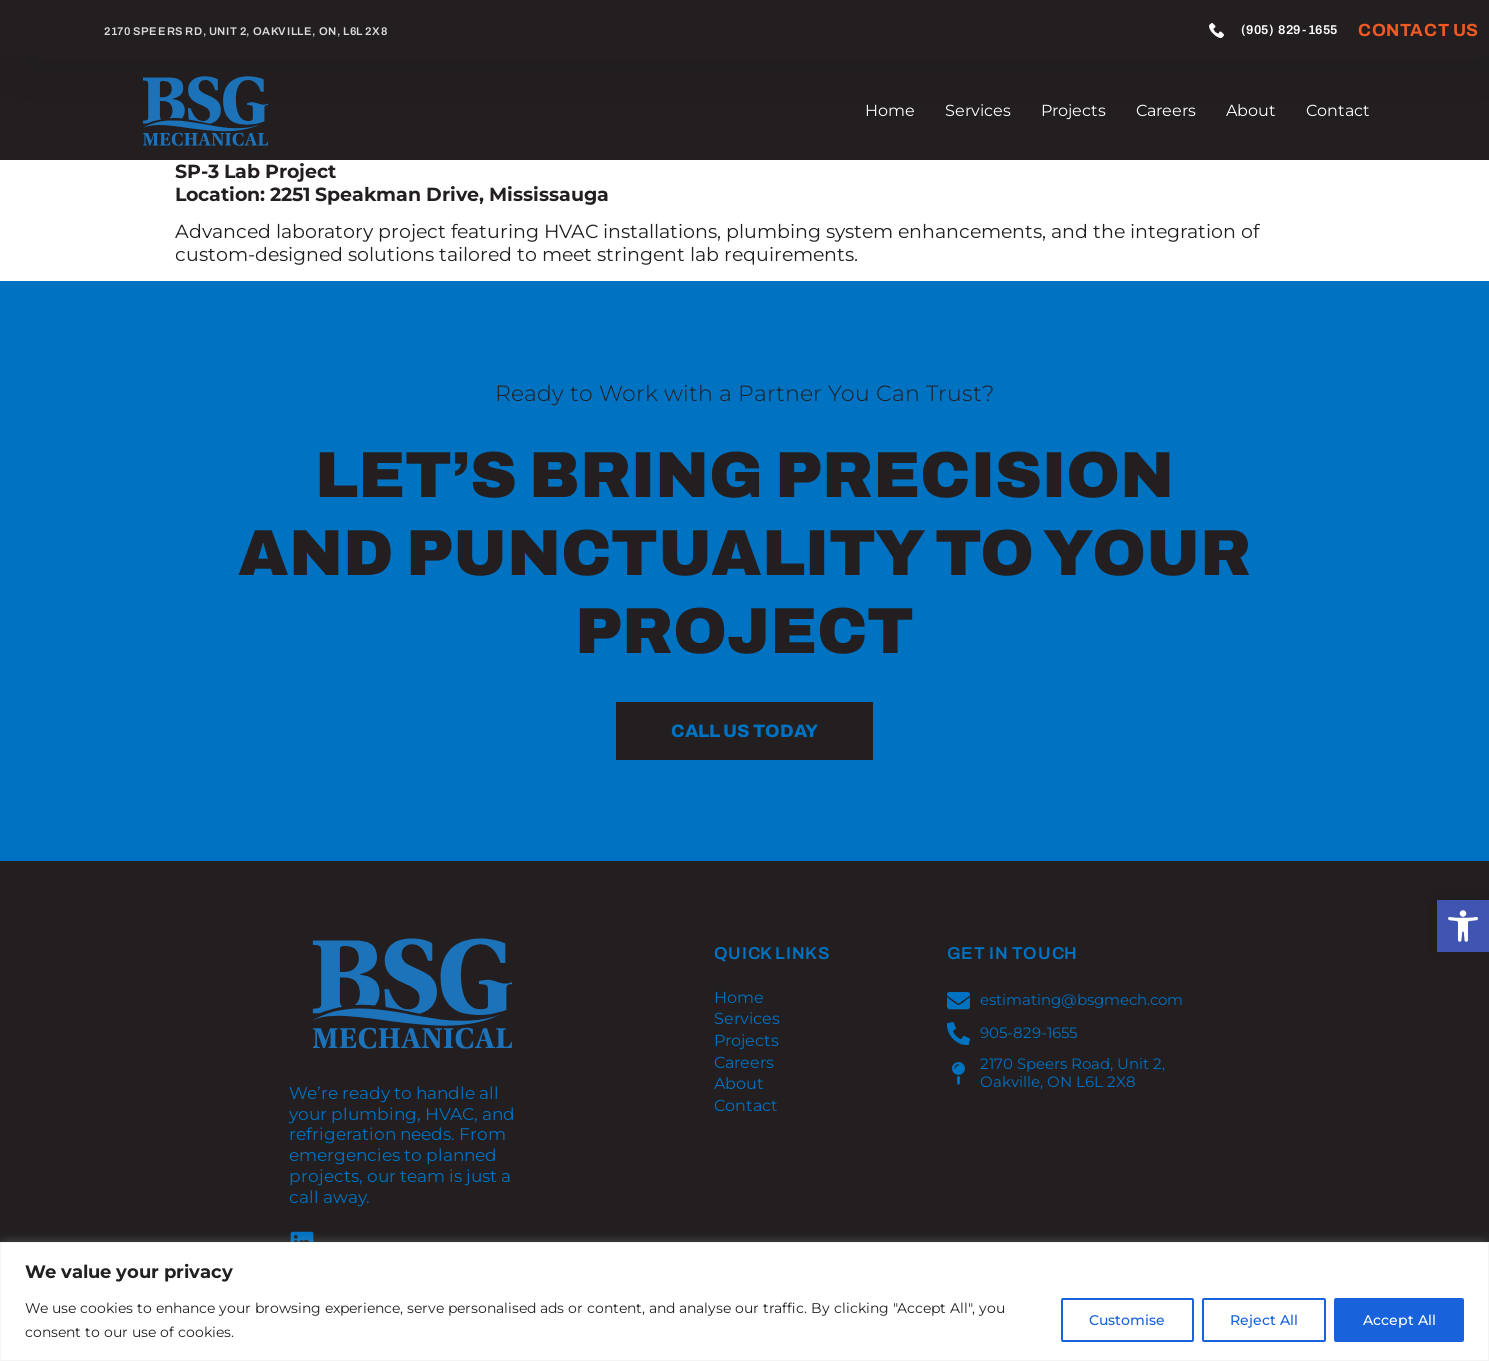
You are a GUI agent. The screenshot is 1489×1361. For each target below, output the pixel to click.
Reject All (1262, 1320)
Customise (1124, 1320)
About (1251, 110)
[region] (744, 1301)
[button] (1463, 926)
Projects (1073, 110)
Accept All (1398, 1320)
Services (978, 110)
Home (890, 110)
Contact (1338, 110)
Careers (1166, 110)
